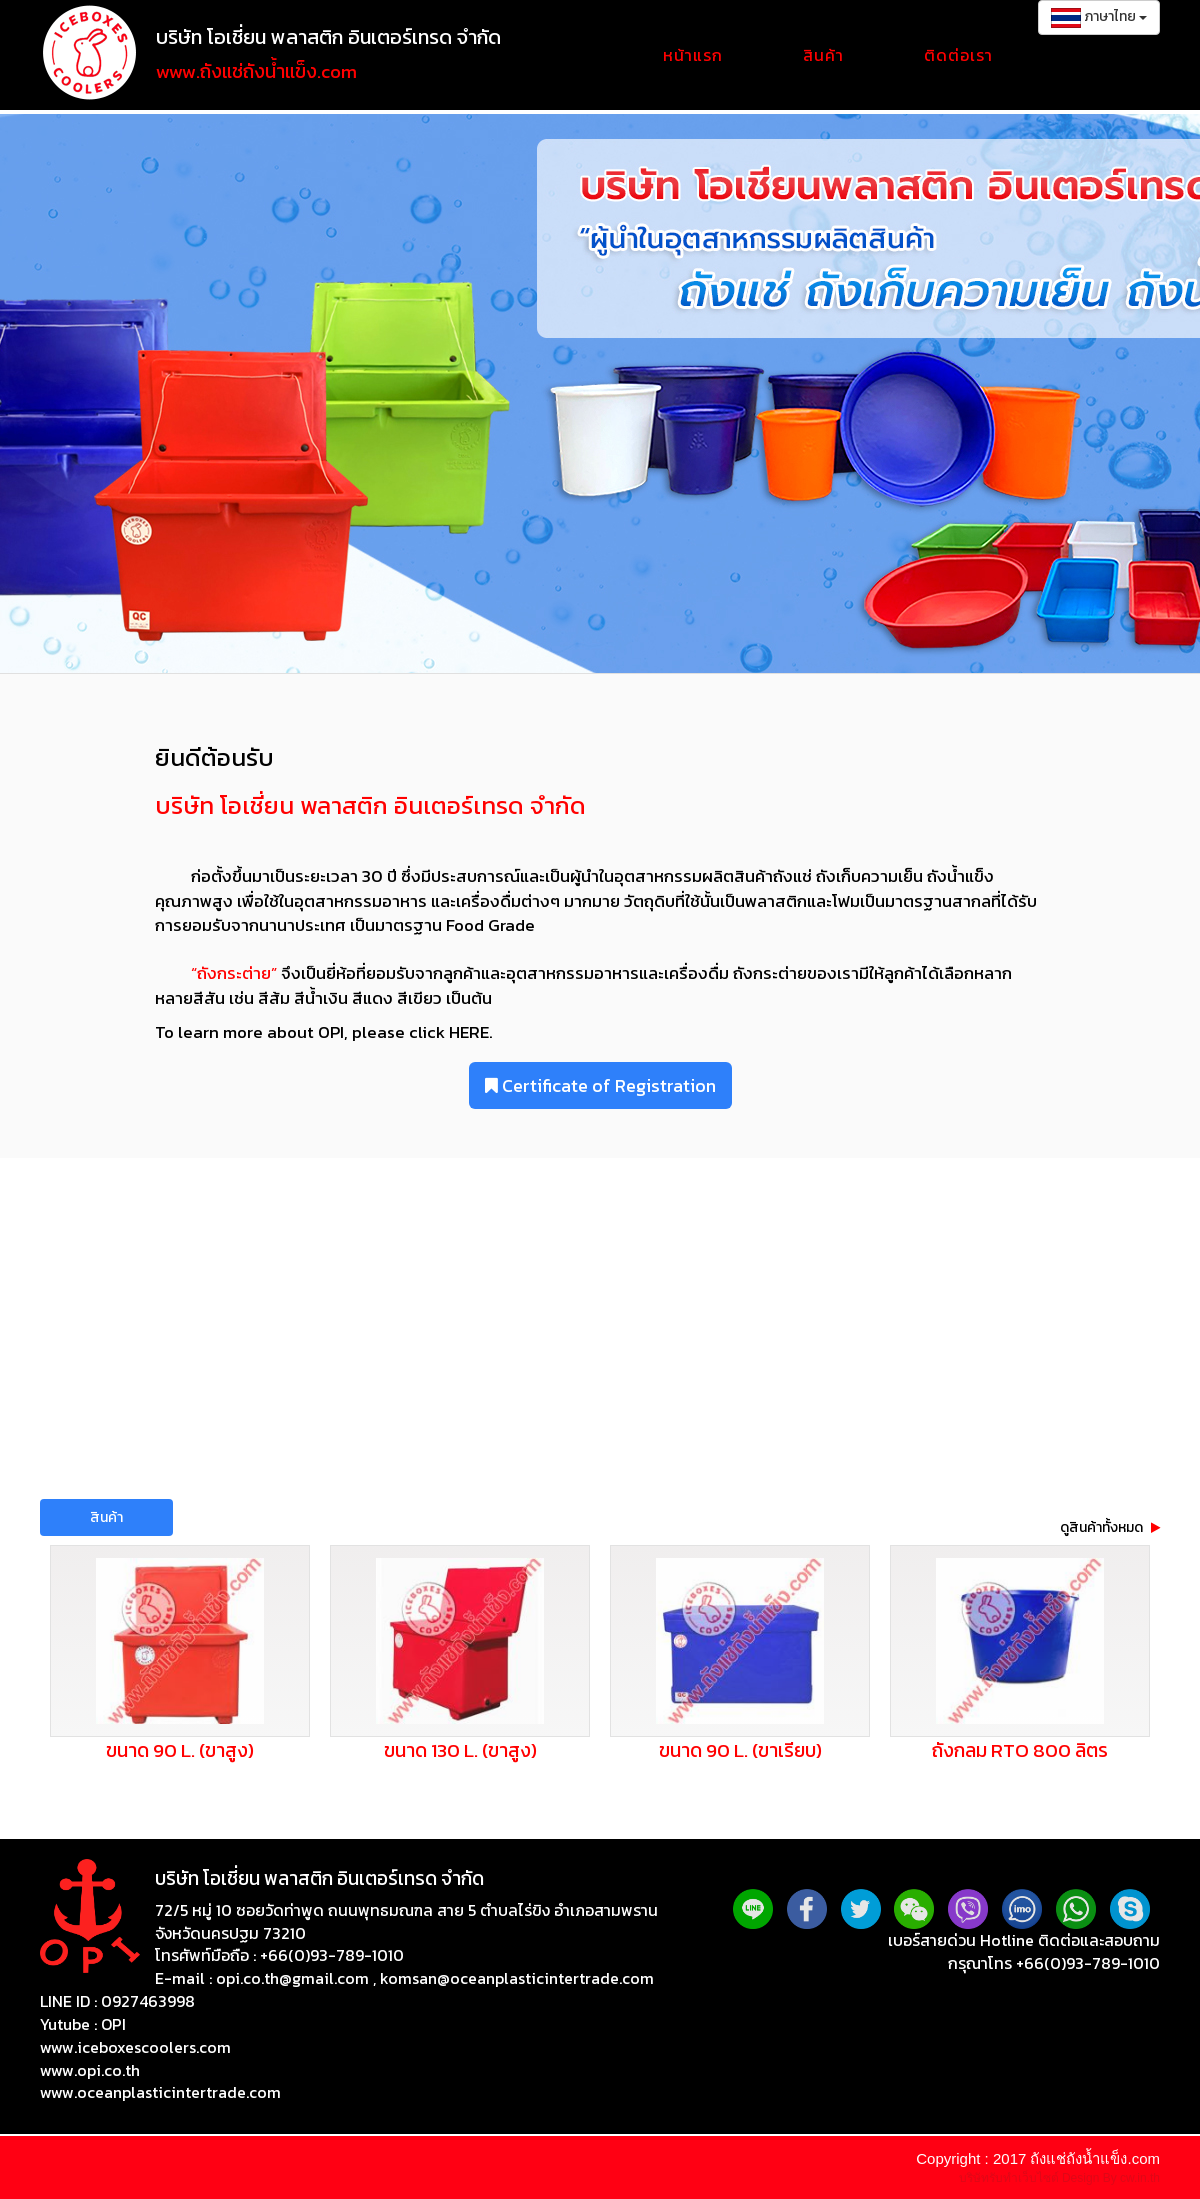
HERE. (469, 1032)
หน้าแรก (693, 55)
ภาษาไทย (1099, 17)
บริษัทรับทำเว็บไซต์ (1010, 2178)
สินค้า (823, 55)
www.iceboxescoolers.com (135, 2047)
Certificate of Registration (600, 1085)
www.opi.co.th (90, 2070)
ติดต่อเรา (958, 55)
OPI (113, 2024)
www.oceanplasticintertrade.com (160, 2092)
